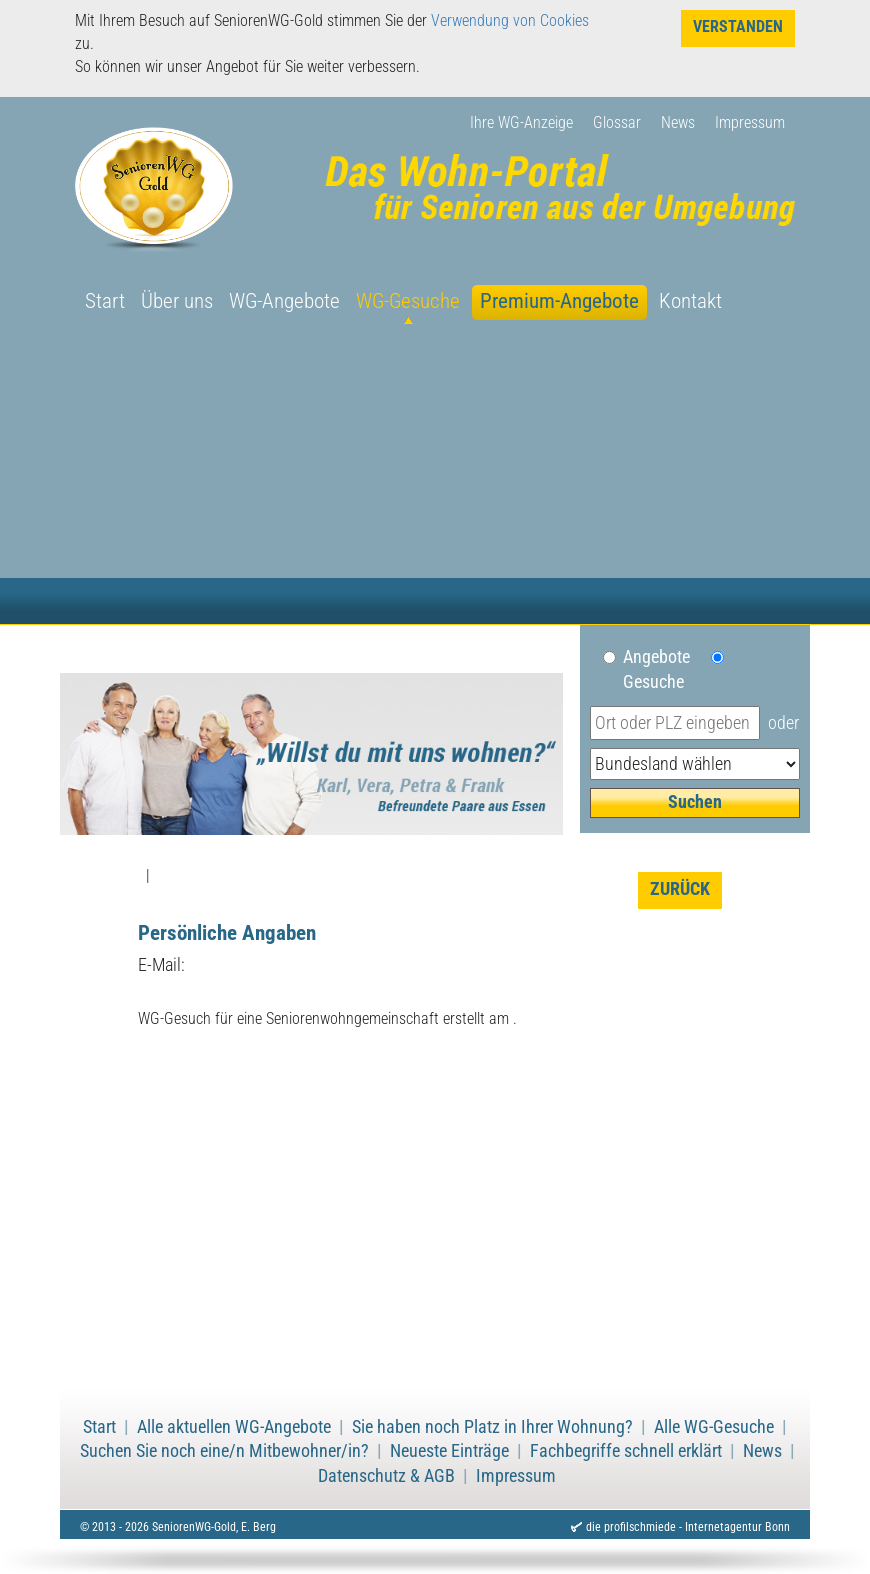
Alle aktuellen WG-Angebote (234, 1427)
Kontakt (690, 301)
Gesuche (653, 682)
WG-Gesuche (408, 301)
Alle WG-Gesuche (714, 1427)
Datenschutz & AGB (386, 1476)
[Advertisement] (435, 474)
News (678, 122)
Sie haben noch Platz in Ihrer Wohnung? (492, 1427)
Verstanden (738, 26)
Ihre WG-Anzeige (521, 122)
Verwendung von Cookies (510, 20)
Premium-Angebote (559, 301)
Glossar (617, 122)
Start (105, 301)
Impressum (750, 122)
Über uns (177, 301)
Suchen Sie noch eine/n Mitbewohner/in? (224, 1451)
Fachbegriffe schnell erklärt (626, 1451)
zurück (680, 889)
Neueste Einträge (449, 1451)
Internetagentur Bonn (737, 1527)
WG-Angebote (284, 301)
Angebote (664, 657)
